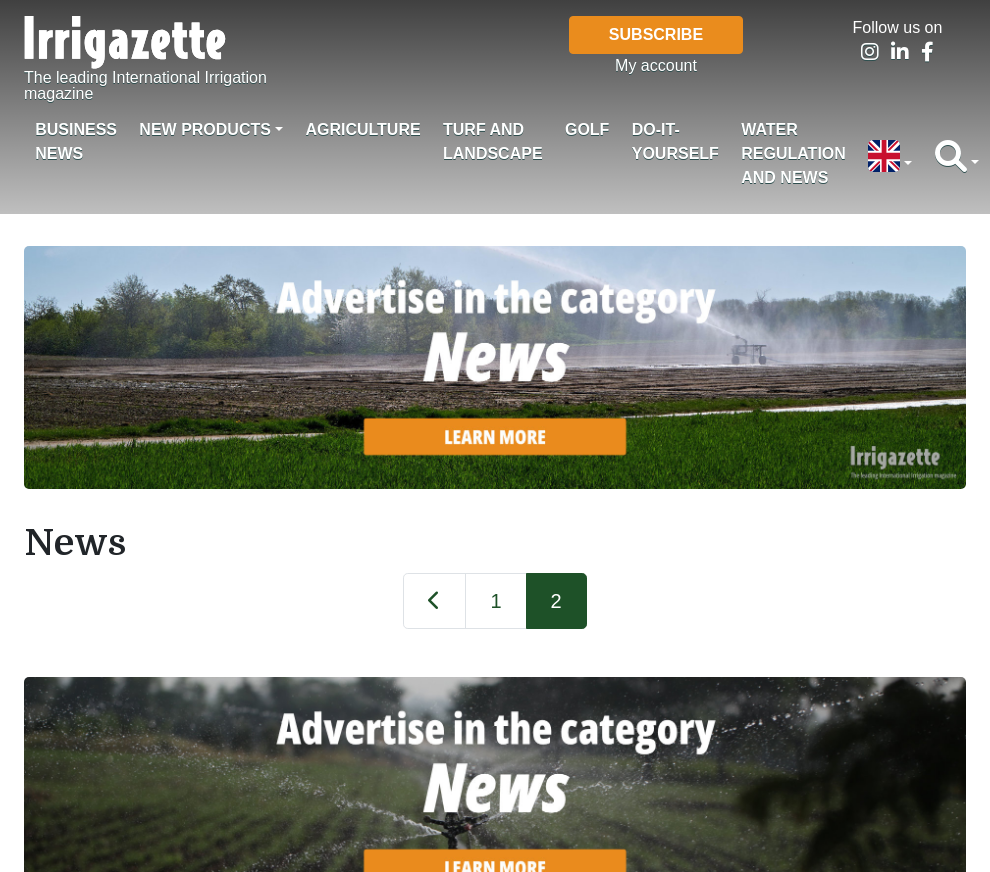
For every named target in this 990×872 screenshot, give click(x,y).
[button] (890, 158)
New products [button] (205, 129)
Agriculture (362, 129)
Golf (587, 129)
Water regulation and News (793, 153)
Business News (76, 141)
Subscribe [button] (656, 34)
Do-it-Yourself (675, 141)
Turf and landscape (493, 141)
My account (656, 65)
